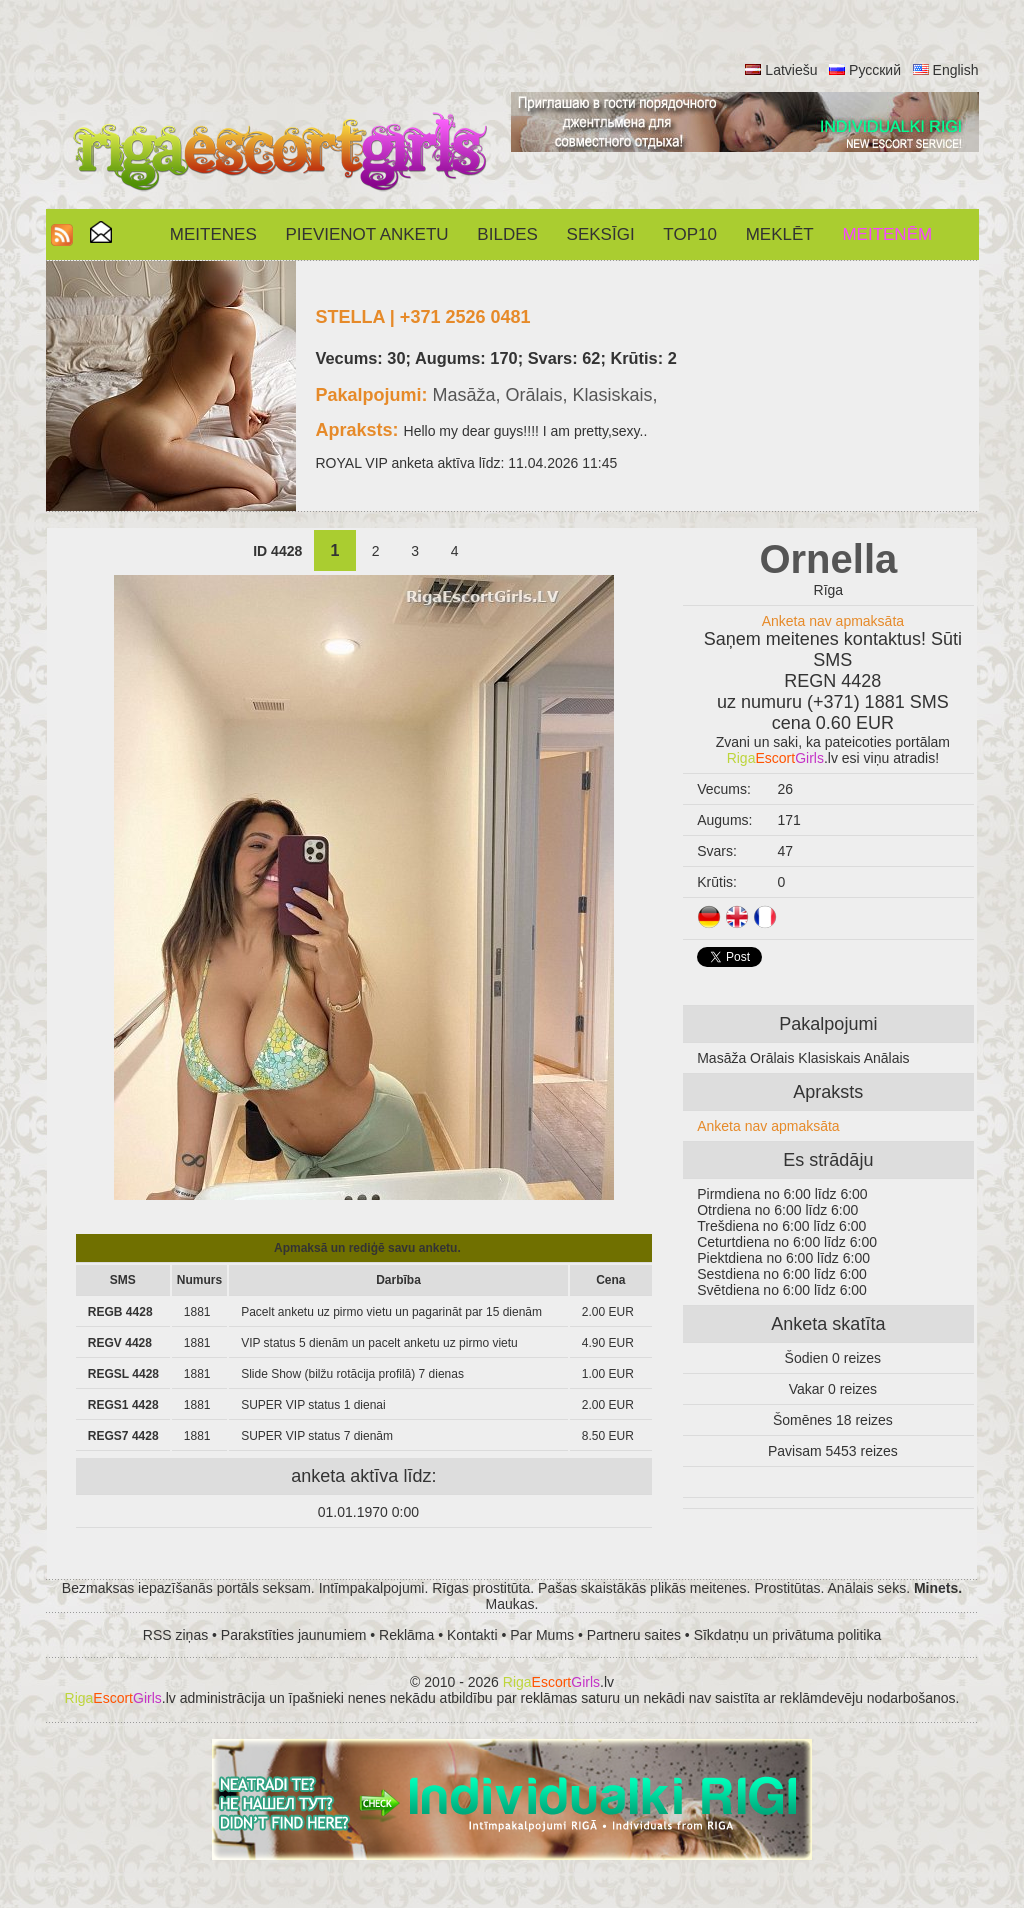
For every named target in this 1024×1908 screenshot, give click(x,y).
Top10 (690, 234)
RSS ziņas (175, 1635)
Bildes (507, 234)
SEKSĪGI (601, 234)
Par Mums (542, 1635)
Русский (875, 70)
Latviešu (791, 70)
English (956, 70)
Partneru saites (634, 1635)
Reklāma (406, 1635)
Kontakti (472, 1635)
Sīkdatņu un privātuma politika (788, 1635)
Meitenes (213, 234)
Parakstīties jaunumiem (294, 1635)
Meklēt (780, 234)
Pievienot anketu (367, 234)
